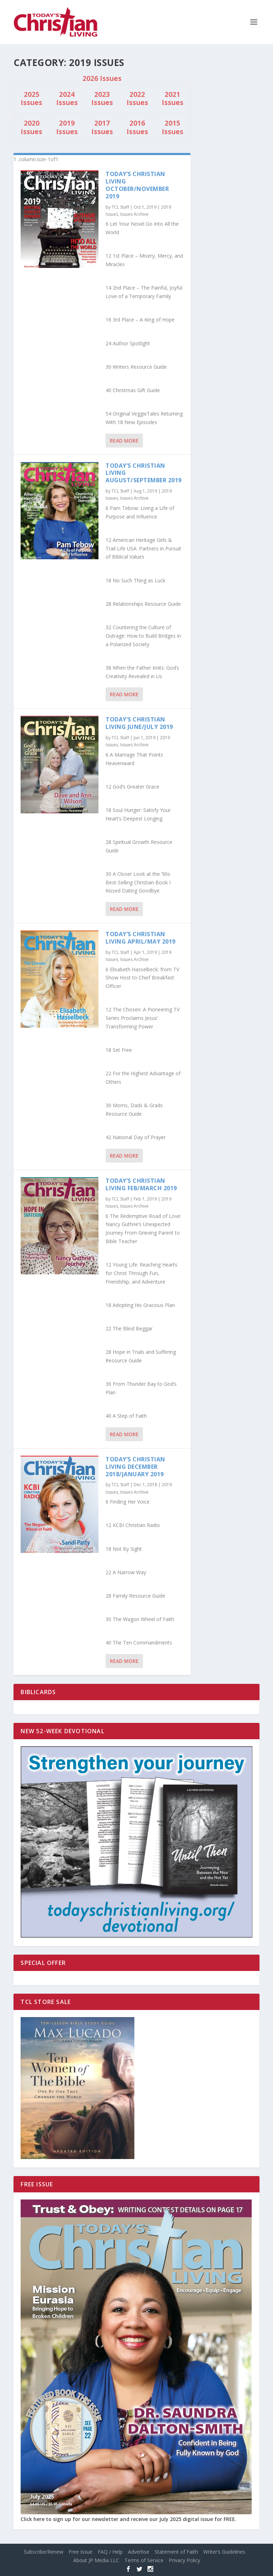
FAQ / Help (110, 2551)
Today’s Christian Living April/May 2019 (141, 937)
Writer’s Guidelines (224, 2551)
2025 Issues (31, 99)
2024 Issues (67, 99)
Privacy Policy (184, 2560)
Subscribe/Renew (43, 2551)
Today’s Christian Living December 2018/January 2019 (135, 1466)
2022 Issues (137, 99)
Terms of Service (144, 2560)
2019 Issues (67, 127)
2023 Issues (102, 99)
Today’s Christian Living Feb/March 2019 (141, 1184)
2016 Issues (137, 127)
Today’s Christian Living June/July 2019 (139, 723)
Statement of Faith (176, 2551)
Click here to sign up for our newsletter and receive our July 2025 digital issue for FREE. (128, 2519)
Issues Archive (134, 214)
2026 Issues (102, 78)
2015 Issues (172, 127)
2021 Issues (172, 99)
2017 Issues (102, 127)
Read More (124, 440)
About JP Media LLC (96, 2560)
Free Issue (80, 2551)
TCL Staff (120, 207)
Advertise (138, 2551)
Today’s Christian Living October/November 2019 (137, 185)
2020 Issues (31, 127)
